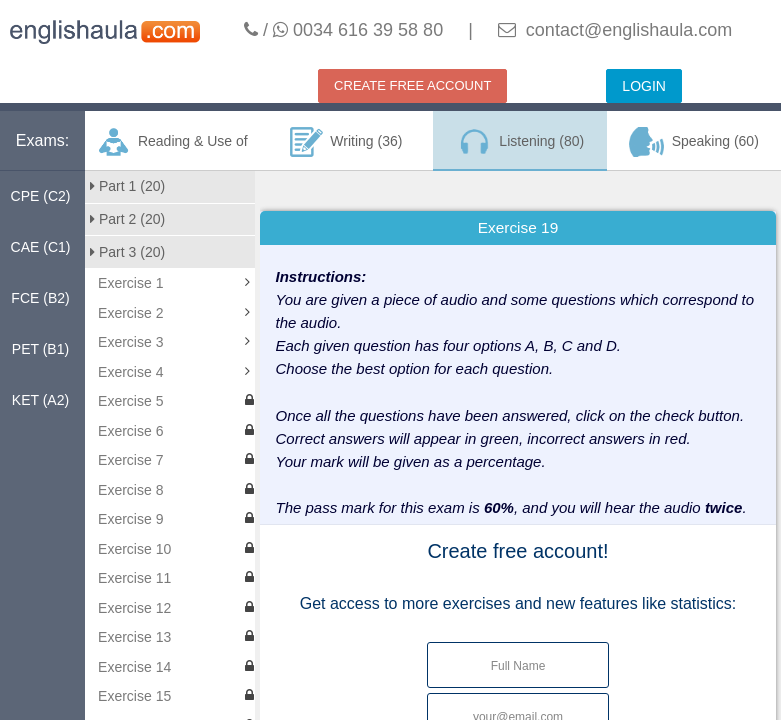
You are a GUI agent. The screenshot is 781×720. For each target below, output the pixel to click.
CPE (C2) (41, 196)
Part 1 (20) (127, 186)
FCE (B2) (40, 298)
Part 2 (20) (127, 219)
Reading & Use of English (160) (171, 149)
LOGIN (644, 86)
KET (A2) (40, 400)
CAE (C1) (41, 247)
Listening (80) (520, 142)
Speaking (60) (694, 142)
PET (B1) (40, 349)
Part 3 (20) (127, 252)
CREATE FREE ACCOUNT (412, 85)
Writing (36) (346, 142)
